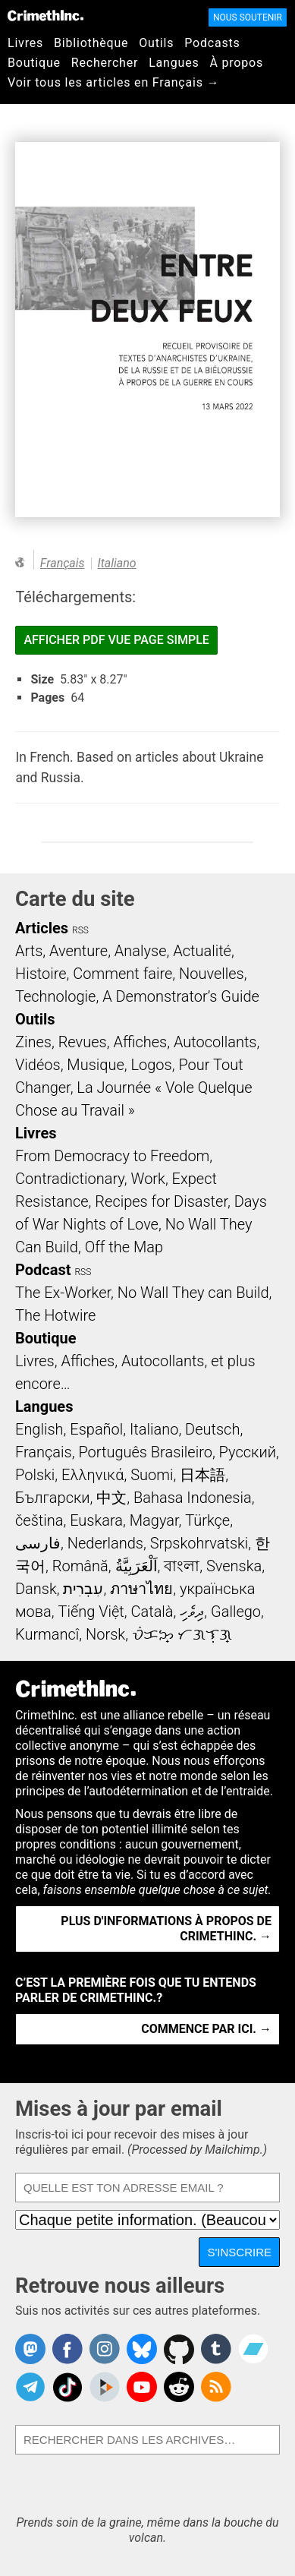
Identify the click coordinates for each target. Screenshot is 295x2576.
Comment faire (122, 973)
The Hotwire (55, 1315)
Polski (35, 1475)
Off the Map (124, 1247)
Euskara (96, 1520)
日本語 (202, 1475)
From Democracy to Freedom (112, 1156)
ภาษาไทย (141, 1589)
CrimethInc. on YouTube (142, 2387)
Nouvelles (211, 973)
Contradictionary (69, 1179)
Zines (33, 1042)
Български (52, 1497)
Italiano (117, 563)
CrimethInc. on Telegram (30, 2387)
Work (148, 1179)
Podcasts (212, 43)
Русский (247, 1452)
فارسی (38, 1543)
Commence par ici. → (206, 2029)
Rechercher (104, 62)
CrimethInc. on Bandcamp (253, 2349)
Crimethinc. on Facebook (67, 2349)
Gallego (236, 1611)
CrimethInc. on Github (179, 2349)
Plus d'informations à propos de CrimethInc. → (166, 1928)
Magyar (154, 1520)
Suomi (151, 1475)
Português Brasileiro (145, 1452)
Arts (28, 951)
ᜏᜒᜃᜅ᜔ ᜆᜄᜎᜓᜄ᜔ (182, 1634)
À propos (236, 62)
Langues (174, 62)
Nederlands (105, 1543)
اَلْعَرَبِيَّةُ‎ (136, 1566)
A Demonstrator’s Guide (180, 996)
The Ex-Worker (63, 1292)
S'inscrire (239, 2252)
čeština (39, 1520)
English (39, 1429)
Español (96, 1429)
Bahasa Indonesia (192, 1497)
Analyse (141, 951)
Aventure (78, 951)
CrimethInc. (45, 15)
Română (80, 1566)
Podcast (43, 1270)
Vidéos (38, 1065)
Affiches (140, 1042)
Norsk (105, 1634)
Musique (95, 1065)
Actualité (202, 951)
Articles (41, 928)
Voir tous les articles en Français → (113, 82)
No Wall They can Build (193, 1292)
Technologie (55, 996)
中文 (111, 1497)
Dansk (36, 1589)
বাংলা (181, 1566)
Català (152, 1611)
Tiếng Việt (91, 1611)
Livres (25, 43)
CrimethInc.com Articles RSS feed (216, 2387)
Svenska (234, 1566)
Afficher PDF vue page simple (116, 640)
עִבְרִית (83, 1589)
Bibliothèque (91, 43)
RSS (80, 930)
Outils (156, 43)
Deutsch (212, 1429)
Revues (82, 1042)
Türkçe (207, 1520)
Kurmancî (47, 1634)
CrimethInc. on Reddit (179, 2387)
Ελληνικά (92, 1475)
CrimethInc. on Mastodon (30, 2349)
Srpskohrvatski (199, 1543)
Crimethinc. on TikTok (67, 2387)
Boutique (34, 62)
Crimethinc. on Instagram (104, 2349)
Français (62, 563)
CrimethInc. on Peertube (104, 2387)
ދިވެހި (192, 1611)
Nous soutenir (247, 17)
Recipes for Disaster (161, 1201)
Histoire (41, 973)
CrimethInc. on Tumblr (216, 2349)
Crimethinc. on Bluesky (142, 2349)
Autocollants (215, 1042)
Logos (150, 1065)
